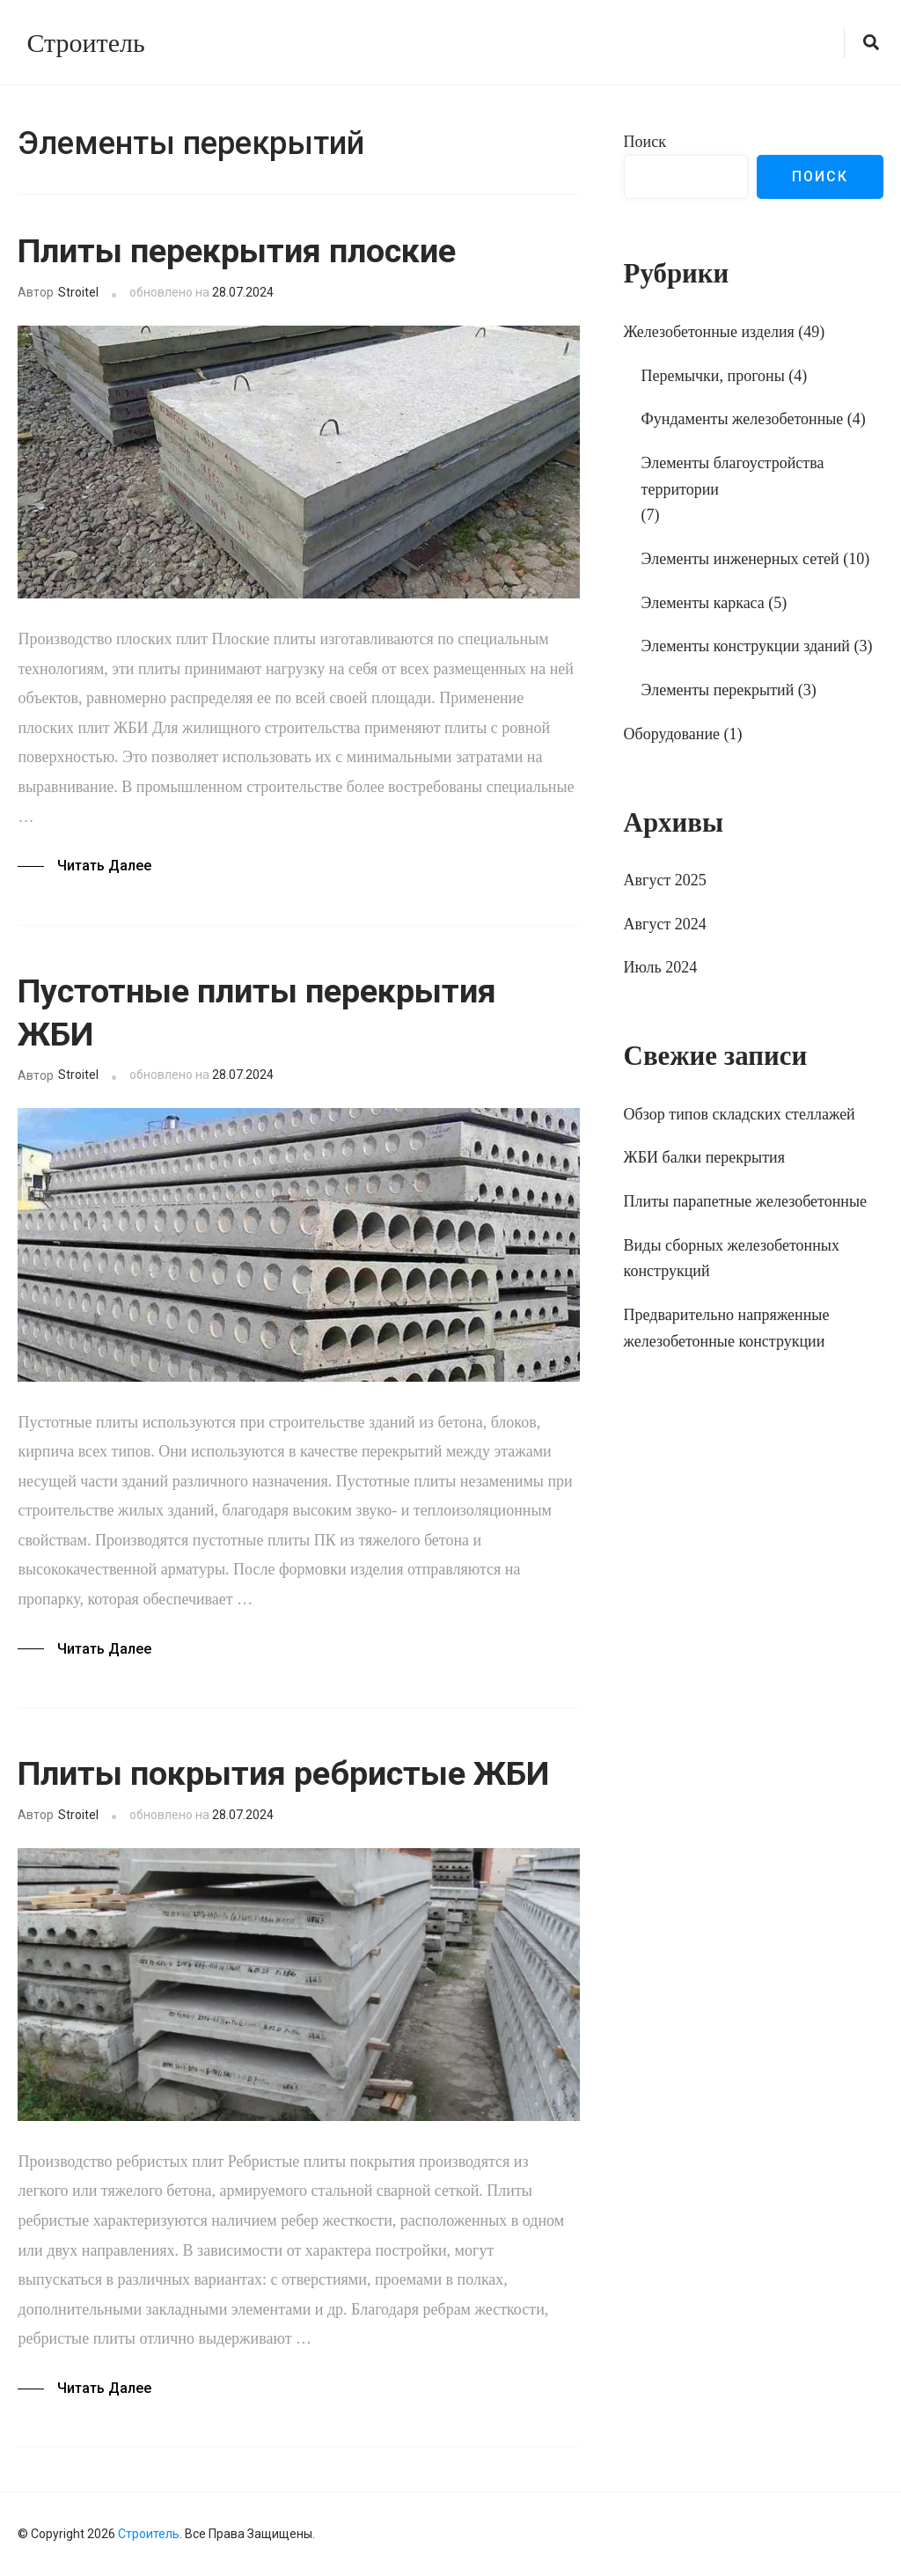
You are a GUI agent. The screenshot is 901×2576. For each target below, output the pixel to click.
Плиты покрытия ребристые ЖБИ (283, 1773)
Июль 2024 (661, 967)
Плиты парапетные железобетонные (745, 1201)
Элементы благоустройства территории (732, 476)
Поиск (645, 141)
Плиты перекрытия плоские (237, 250)
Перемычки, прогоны (713, 376)
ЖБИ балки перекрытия (704, 1157)
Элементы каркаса (703, 603)
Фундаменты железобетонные (742, 419)
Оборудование (672, 734)
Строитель (85, 42)
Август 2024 (665, 924)
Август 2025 (665, 880)
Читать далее (104, 865)
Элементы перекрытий (718, 690)
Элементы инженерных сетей (740, 559)
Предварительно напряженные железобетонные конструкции (727, 1328)
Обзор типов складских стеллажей (739, 1114)
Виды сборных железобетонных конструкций (731, 1259)
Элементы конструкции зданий (745, 646)
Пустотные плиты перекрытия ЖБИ (257, 1012)
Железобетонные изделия (709, 332)
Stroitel (78, 292)
